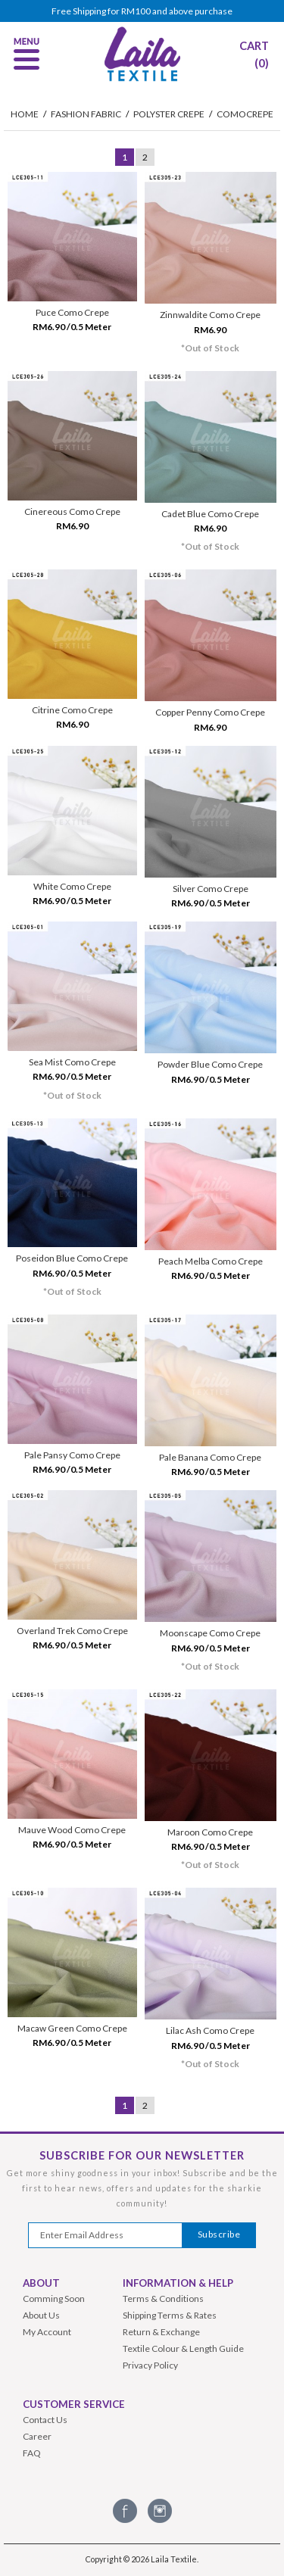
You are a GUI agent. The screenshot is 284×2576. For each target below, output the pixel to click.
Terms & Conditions (163, 2298)
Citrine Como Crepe (72, 710)
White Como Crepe (72, 886)
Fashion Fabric (86, 114)
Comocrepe (245, 114)
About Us (41, 2315)
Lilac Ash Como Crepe (210, 2030)
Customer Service (74, 2404)
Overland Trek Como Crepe (72, 1630)
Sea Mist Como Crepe (72, 1062)
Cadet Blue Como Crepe (210, 513)
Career (37, 2436)
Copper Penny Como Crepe (210, 712)
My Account (47, 2331)
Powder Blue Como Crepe (210, 1064)
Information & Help (178, 2283)
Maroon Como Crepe (210, 1832)
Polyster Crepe (168, 114)
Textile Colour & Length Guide (183, 2348)
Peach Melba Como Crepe (210, 1261)
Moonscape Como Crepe (210, 1633)
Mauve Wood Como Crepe (72, 1829)
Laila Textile (174, 2559)
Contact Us (45, 2419)
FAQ (32, 2453)
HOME (25, 114)
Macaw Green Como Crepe (72, 2028)
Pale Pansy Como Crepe (72, 1455)
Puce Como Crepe (72, 312)
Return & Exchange (161, 2331)
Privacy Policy (150, 2365)
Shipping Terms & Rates (170, 2315)
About (41, 2283)
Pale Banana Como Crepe (210, 1457)
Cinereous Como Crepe (72, 511)
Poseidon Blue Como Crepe (72, 1258)
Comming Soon (54, 2298)
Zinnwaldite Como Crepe (210, 314)
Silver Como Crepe (210, 888)
